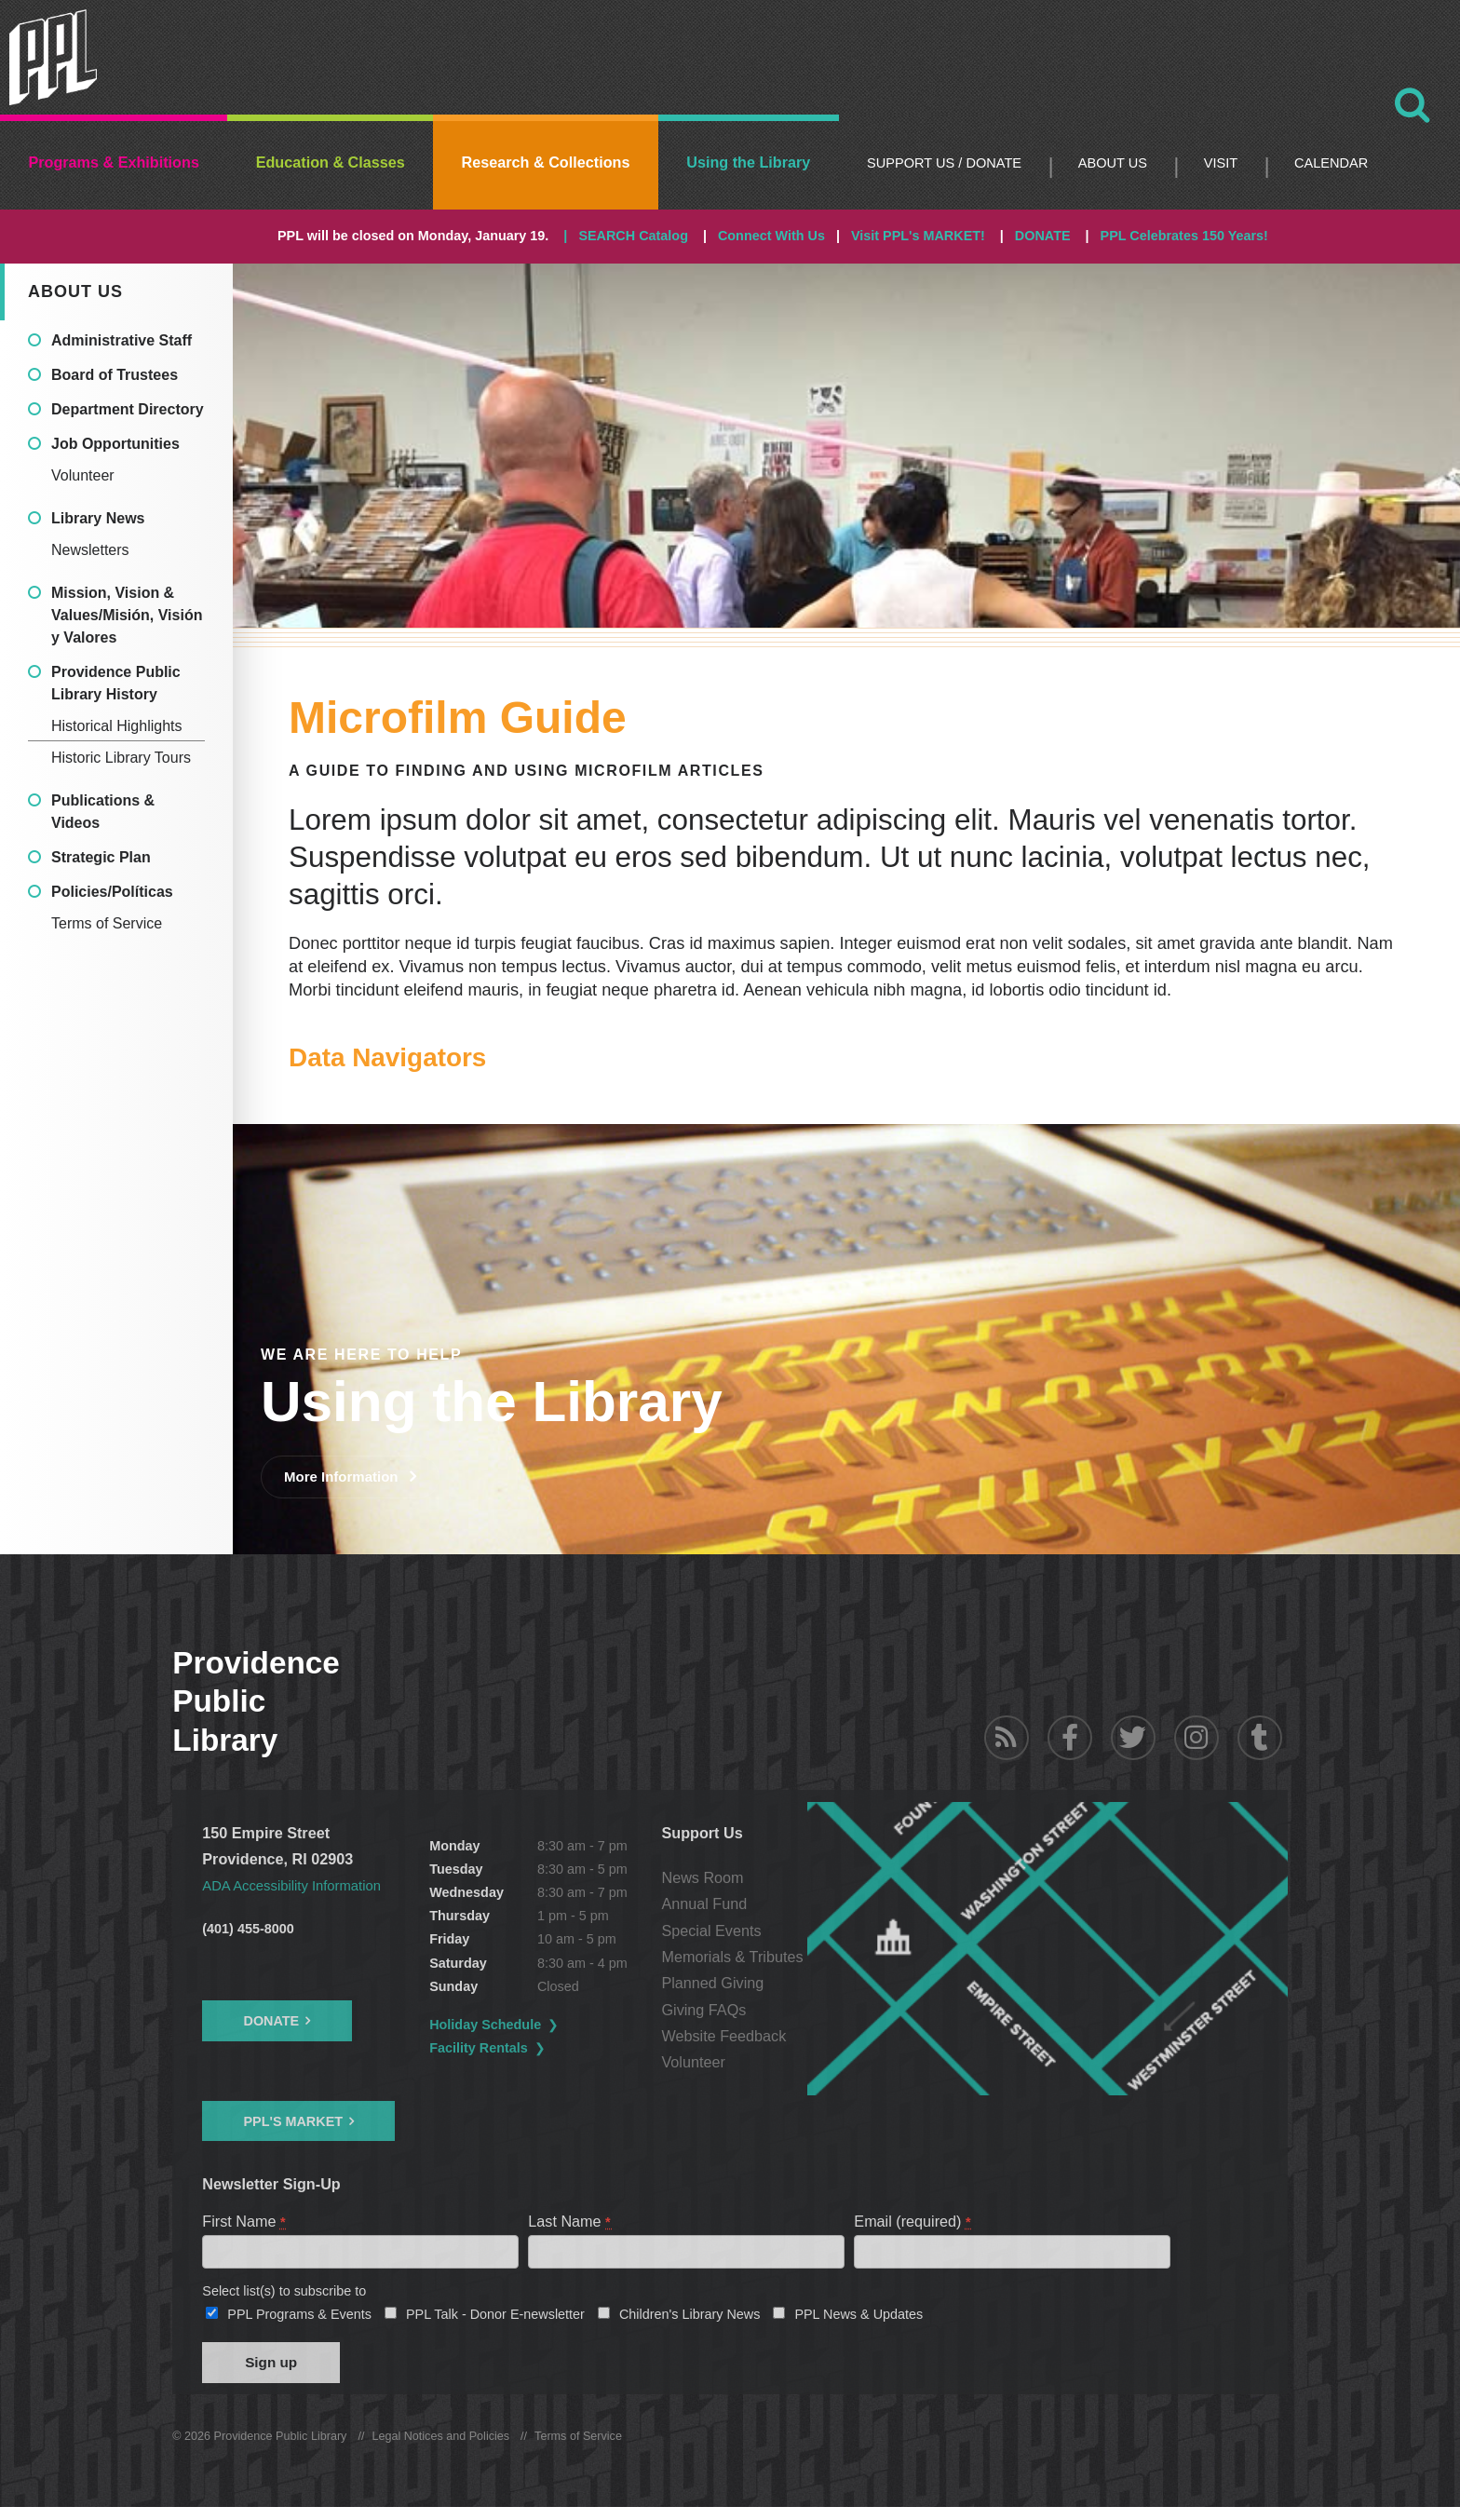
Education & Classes (330, 162)
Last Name (570, 2221)
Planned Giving (822, 1982)
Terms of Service (106, 923)
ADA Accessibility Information (300, 1884)
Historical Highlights (116, 726)
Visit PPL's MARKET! (918, 235)
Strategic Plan (101, 857)
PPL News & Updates (858, 2319)
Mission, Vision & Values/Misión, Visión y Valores (126, 615)
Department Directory (127, 409)
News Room (812, 1877)
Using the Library (748, 162)
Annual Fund (814, 1903)
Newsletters (90, 550)
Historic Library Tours (121, 757)
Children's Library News (690, 2319)
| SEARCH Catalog (625, 235)
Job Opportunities (115, 444)
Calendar (1331, 163)
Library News (97, 518)
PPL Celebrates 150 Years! (1184, 235)
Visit (1220, 163)
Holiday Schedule (541, 2024)
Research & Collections (546, 162)
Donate (271, 2020)
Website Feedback (833, 2035)
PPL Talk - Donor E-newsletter (495, 2319)
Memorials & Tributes (841, 1956)
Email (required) (913, 2221)
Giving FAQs (813, 2009)
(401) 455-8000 (247, 1928)
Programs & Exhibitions (113, 162)
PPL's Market (293, 2120)
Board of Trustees (114, 375)
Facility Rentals (534, 2047)
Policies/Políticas (112, 892)
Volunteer (83, 475)
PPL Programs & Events (299, 2319)
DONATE (1043, 235)
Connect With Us (771, 235)
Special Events (821, 1930)
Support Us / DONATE (944, 163)
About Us (1112, 163)
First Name (244, 2221)
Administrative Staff (121, 340)
